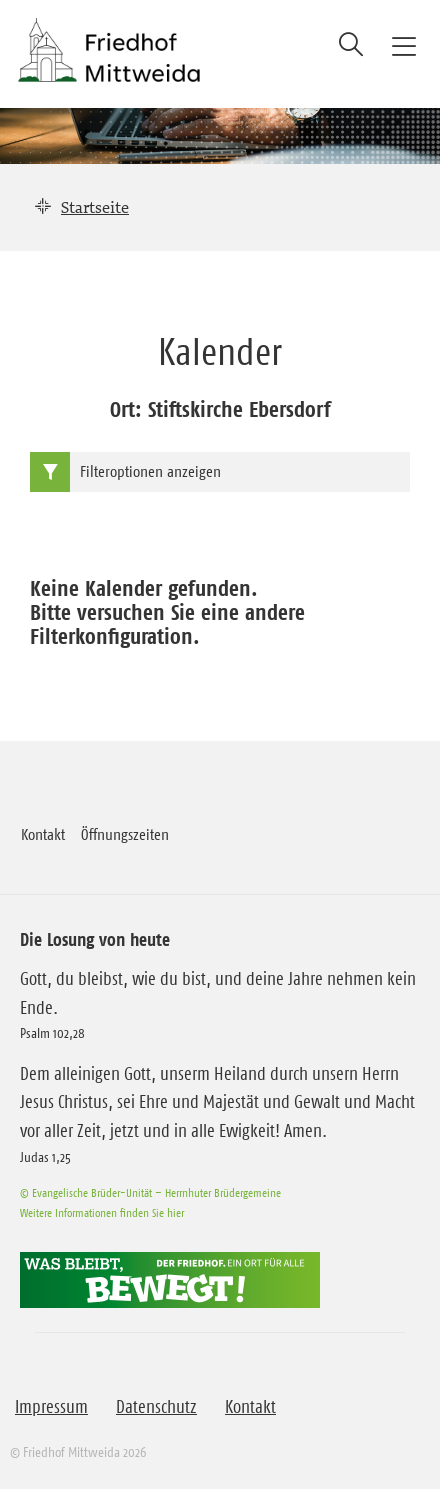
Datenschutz (156, 1407)
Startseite (95, 207)
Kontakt (43, 834)
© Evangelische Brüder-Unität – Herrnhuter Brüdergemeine (150, 1192)
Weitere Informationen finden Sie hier (102, 1212)
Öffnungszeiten (125, 834)
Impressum (51, 1407)
